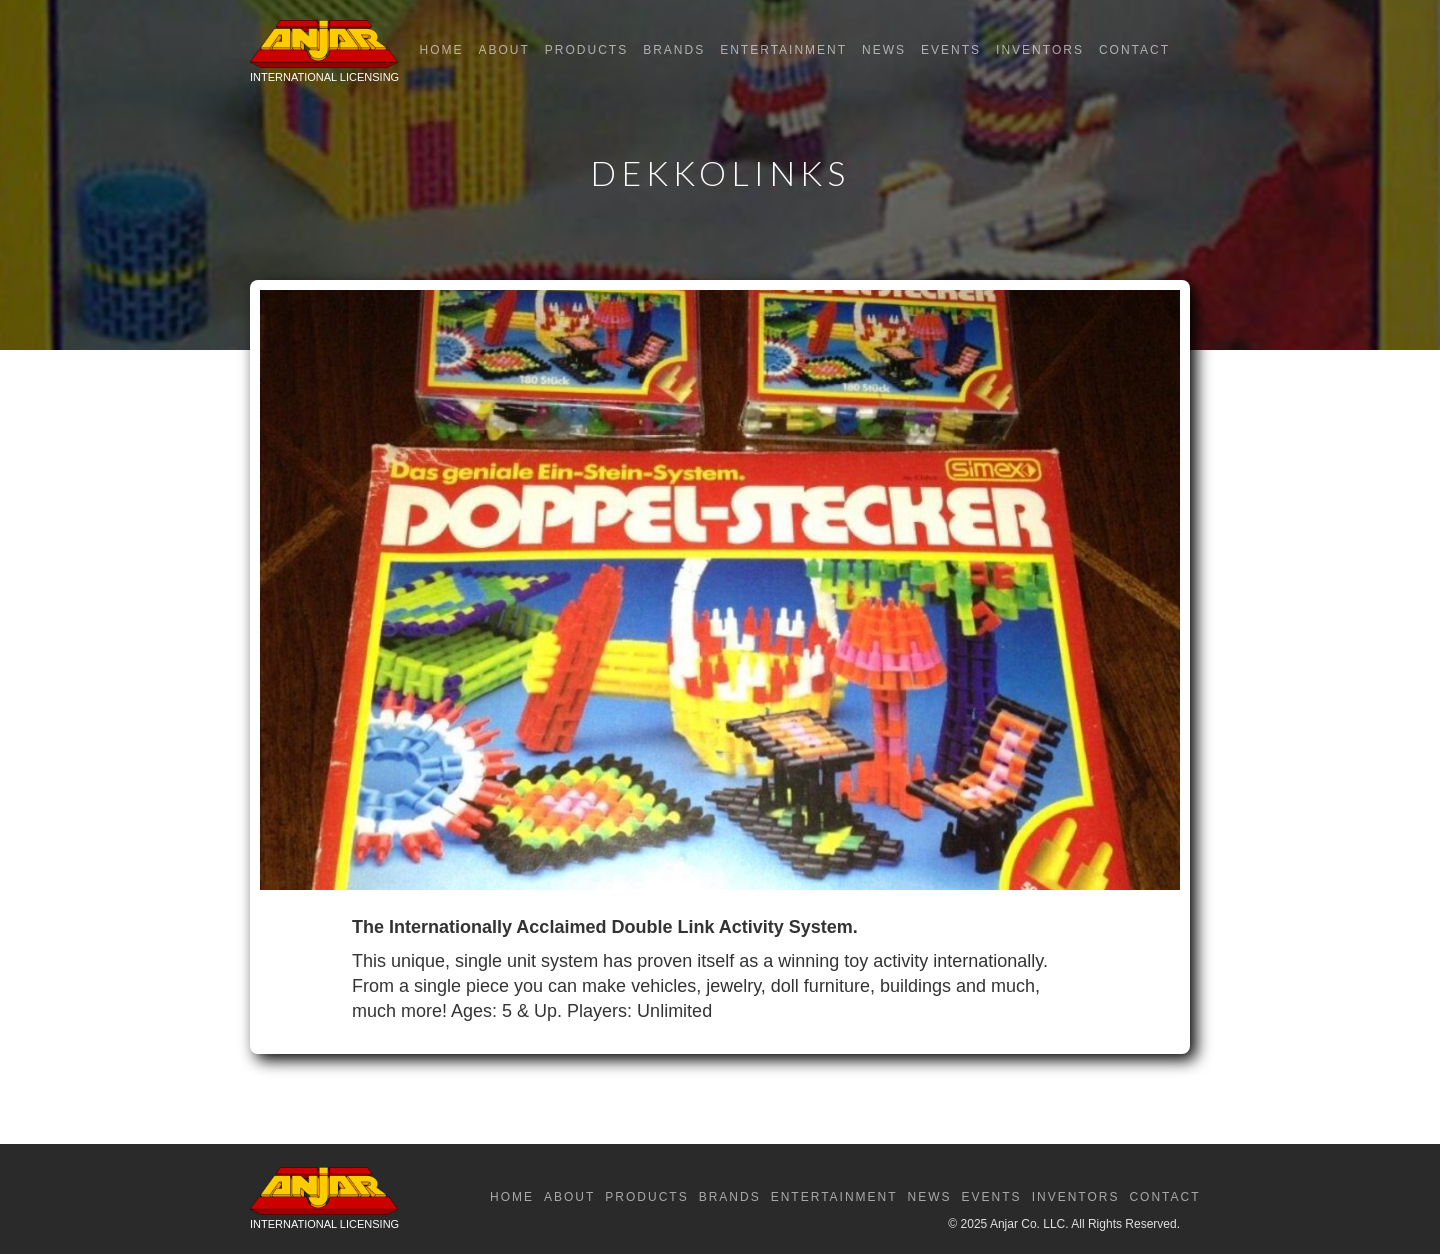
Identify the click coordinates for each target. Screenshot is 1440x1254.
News (884, 50)
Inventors (1040, 50)
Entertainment (783, 50)
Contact (1134, 50)
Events (951, 50)
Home (441, 50)
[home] (324, 56)
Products (586, 50)
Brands (674, 50)
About (503, 50)
